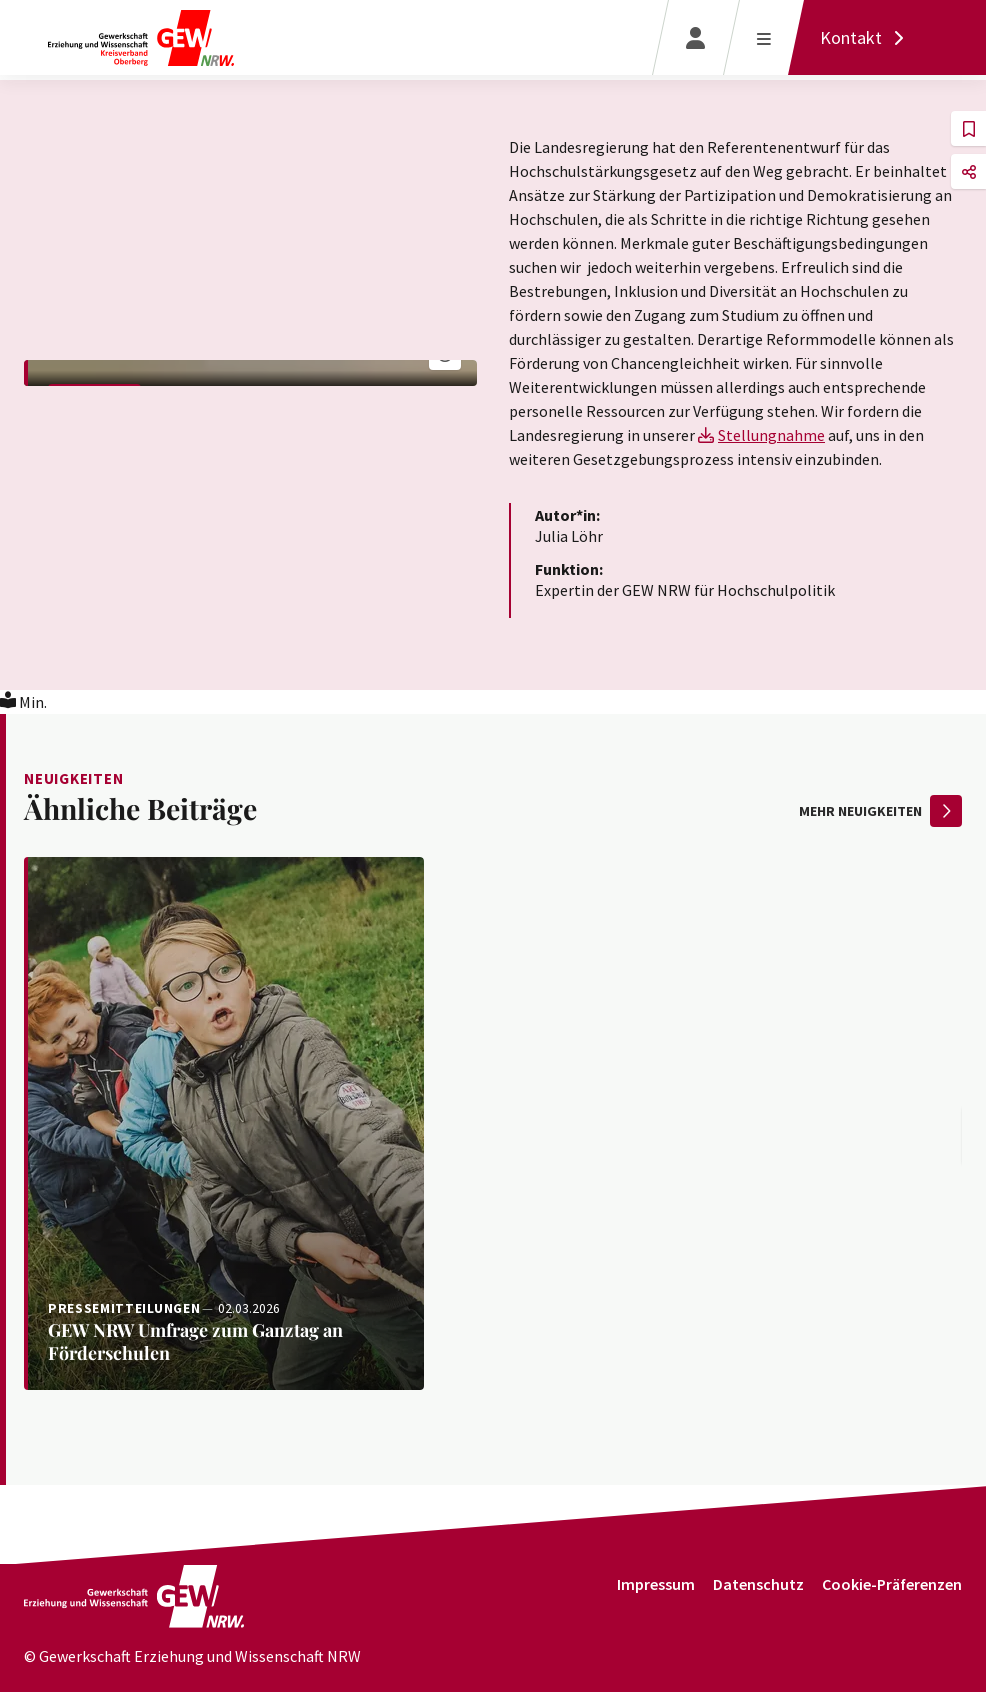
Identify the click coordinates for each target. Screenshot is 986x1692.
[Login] (695, 37)
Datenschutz (758, 1584)
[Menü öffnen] (763, 37)
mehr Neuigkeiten (880, 811)
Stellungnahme (771, 435)
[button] (968, 128)
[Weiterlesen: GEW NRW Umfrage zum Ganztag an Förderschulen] (224, 1123)
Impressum (656, 1584)
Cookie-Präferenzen (892, 1584)
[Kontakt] (867, 37)
